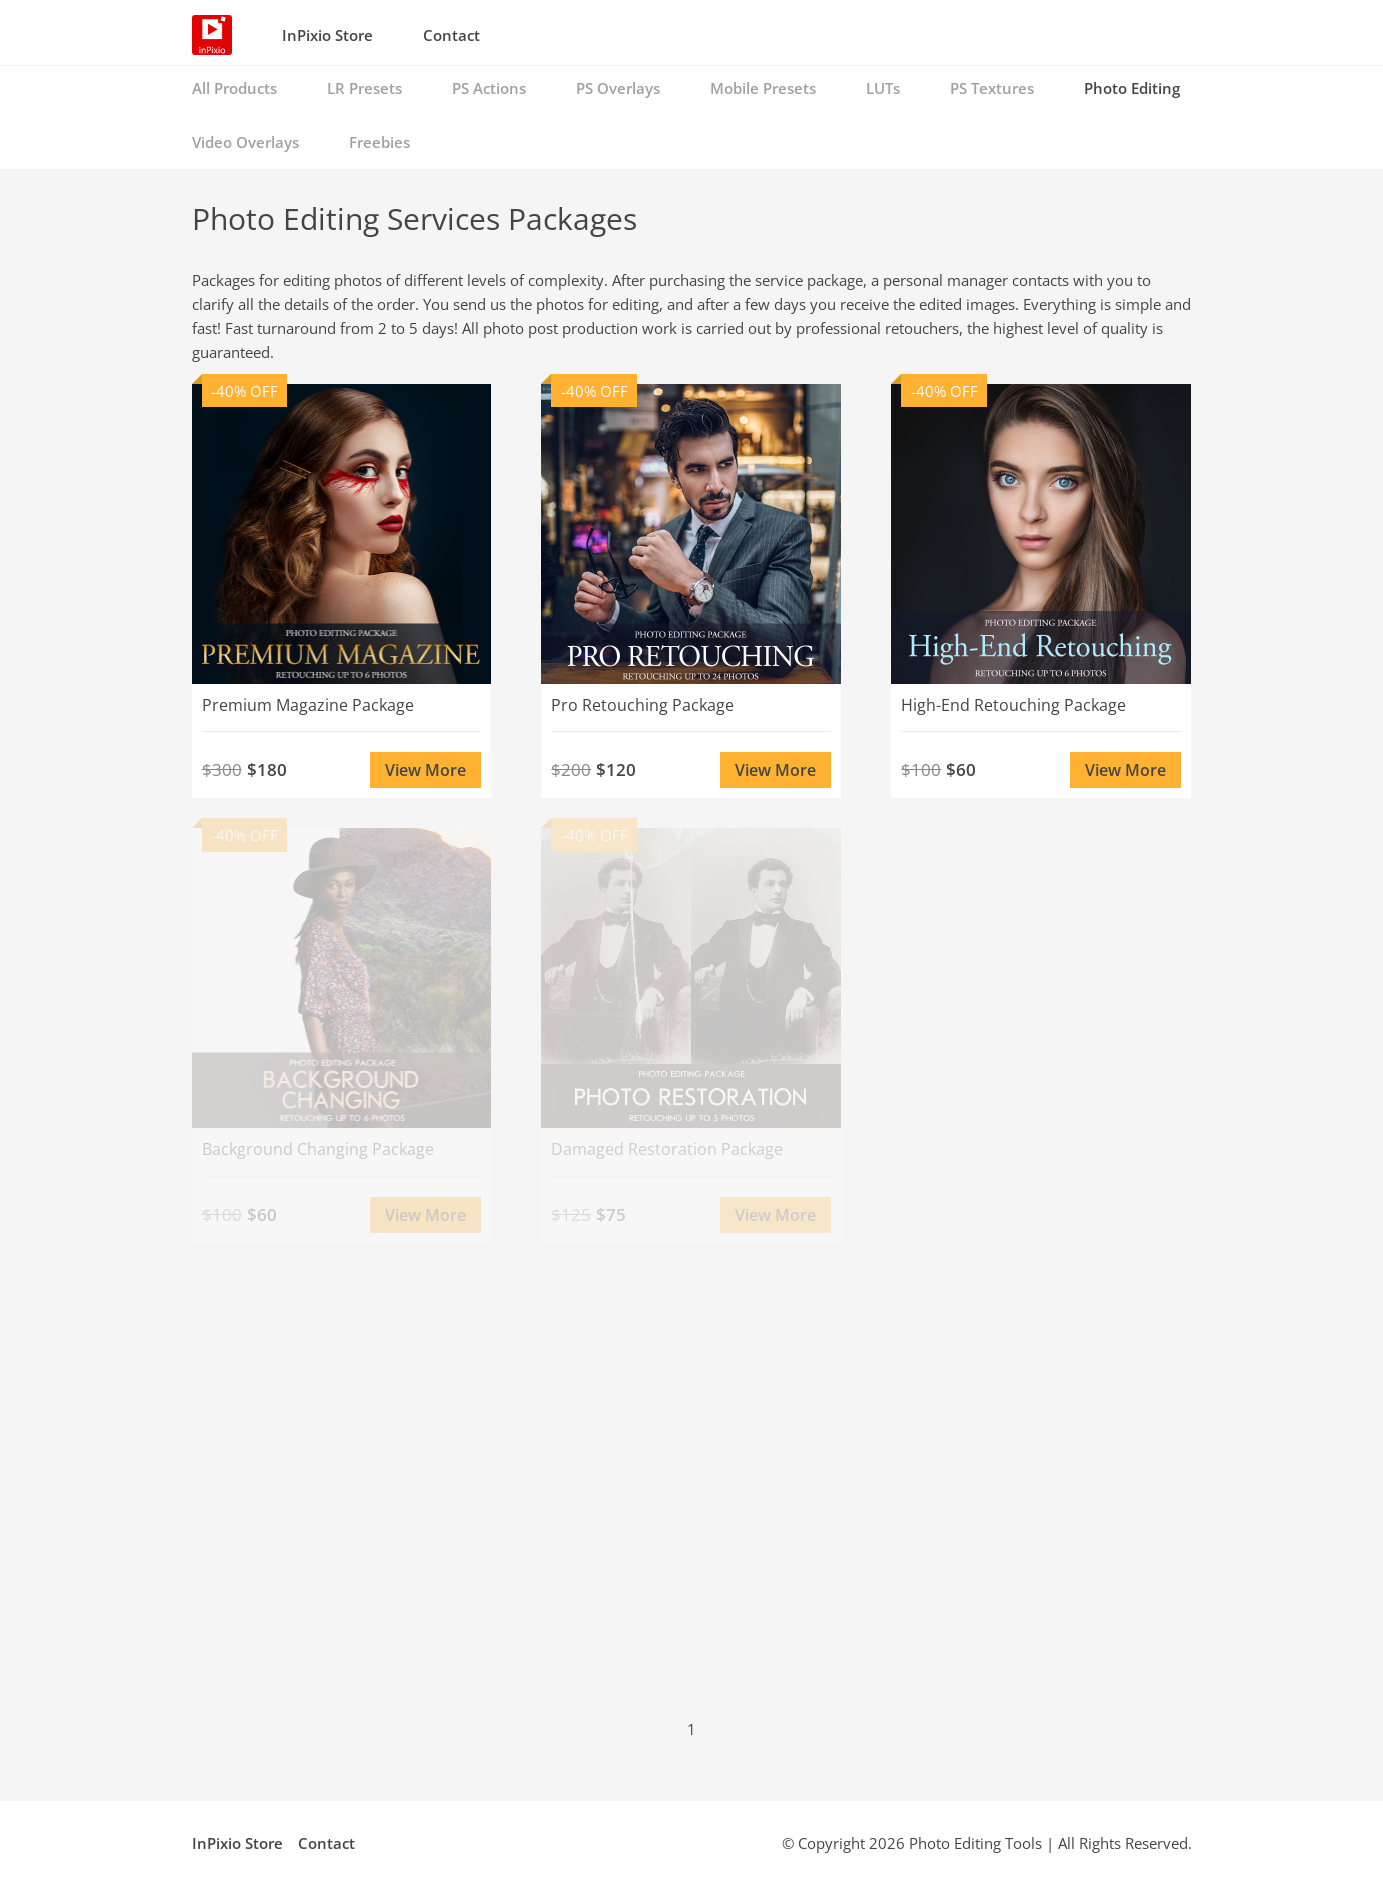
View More (425, 770)
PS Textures (992, 88)
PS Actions (489, 88)
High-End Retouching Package (1013, 705)
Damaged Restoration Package (667, 1149)
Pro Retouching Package (642, 705)
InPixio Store (327, 35)
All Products (234, 88)
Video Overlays (245, 142)
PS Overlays (618, 88)
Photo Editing (1132, 88)
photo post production (560, 328)
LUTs (883, 88)
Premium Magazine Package (308, 705)
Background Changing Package (318, 1149)
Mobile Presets (763, 88)
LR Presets (364, 88)
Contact (451, 35)
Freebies (379, 142)
